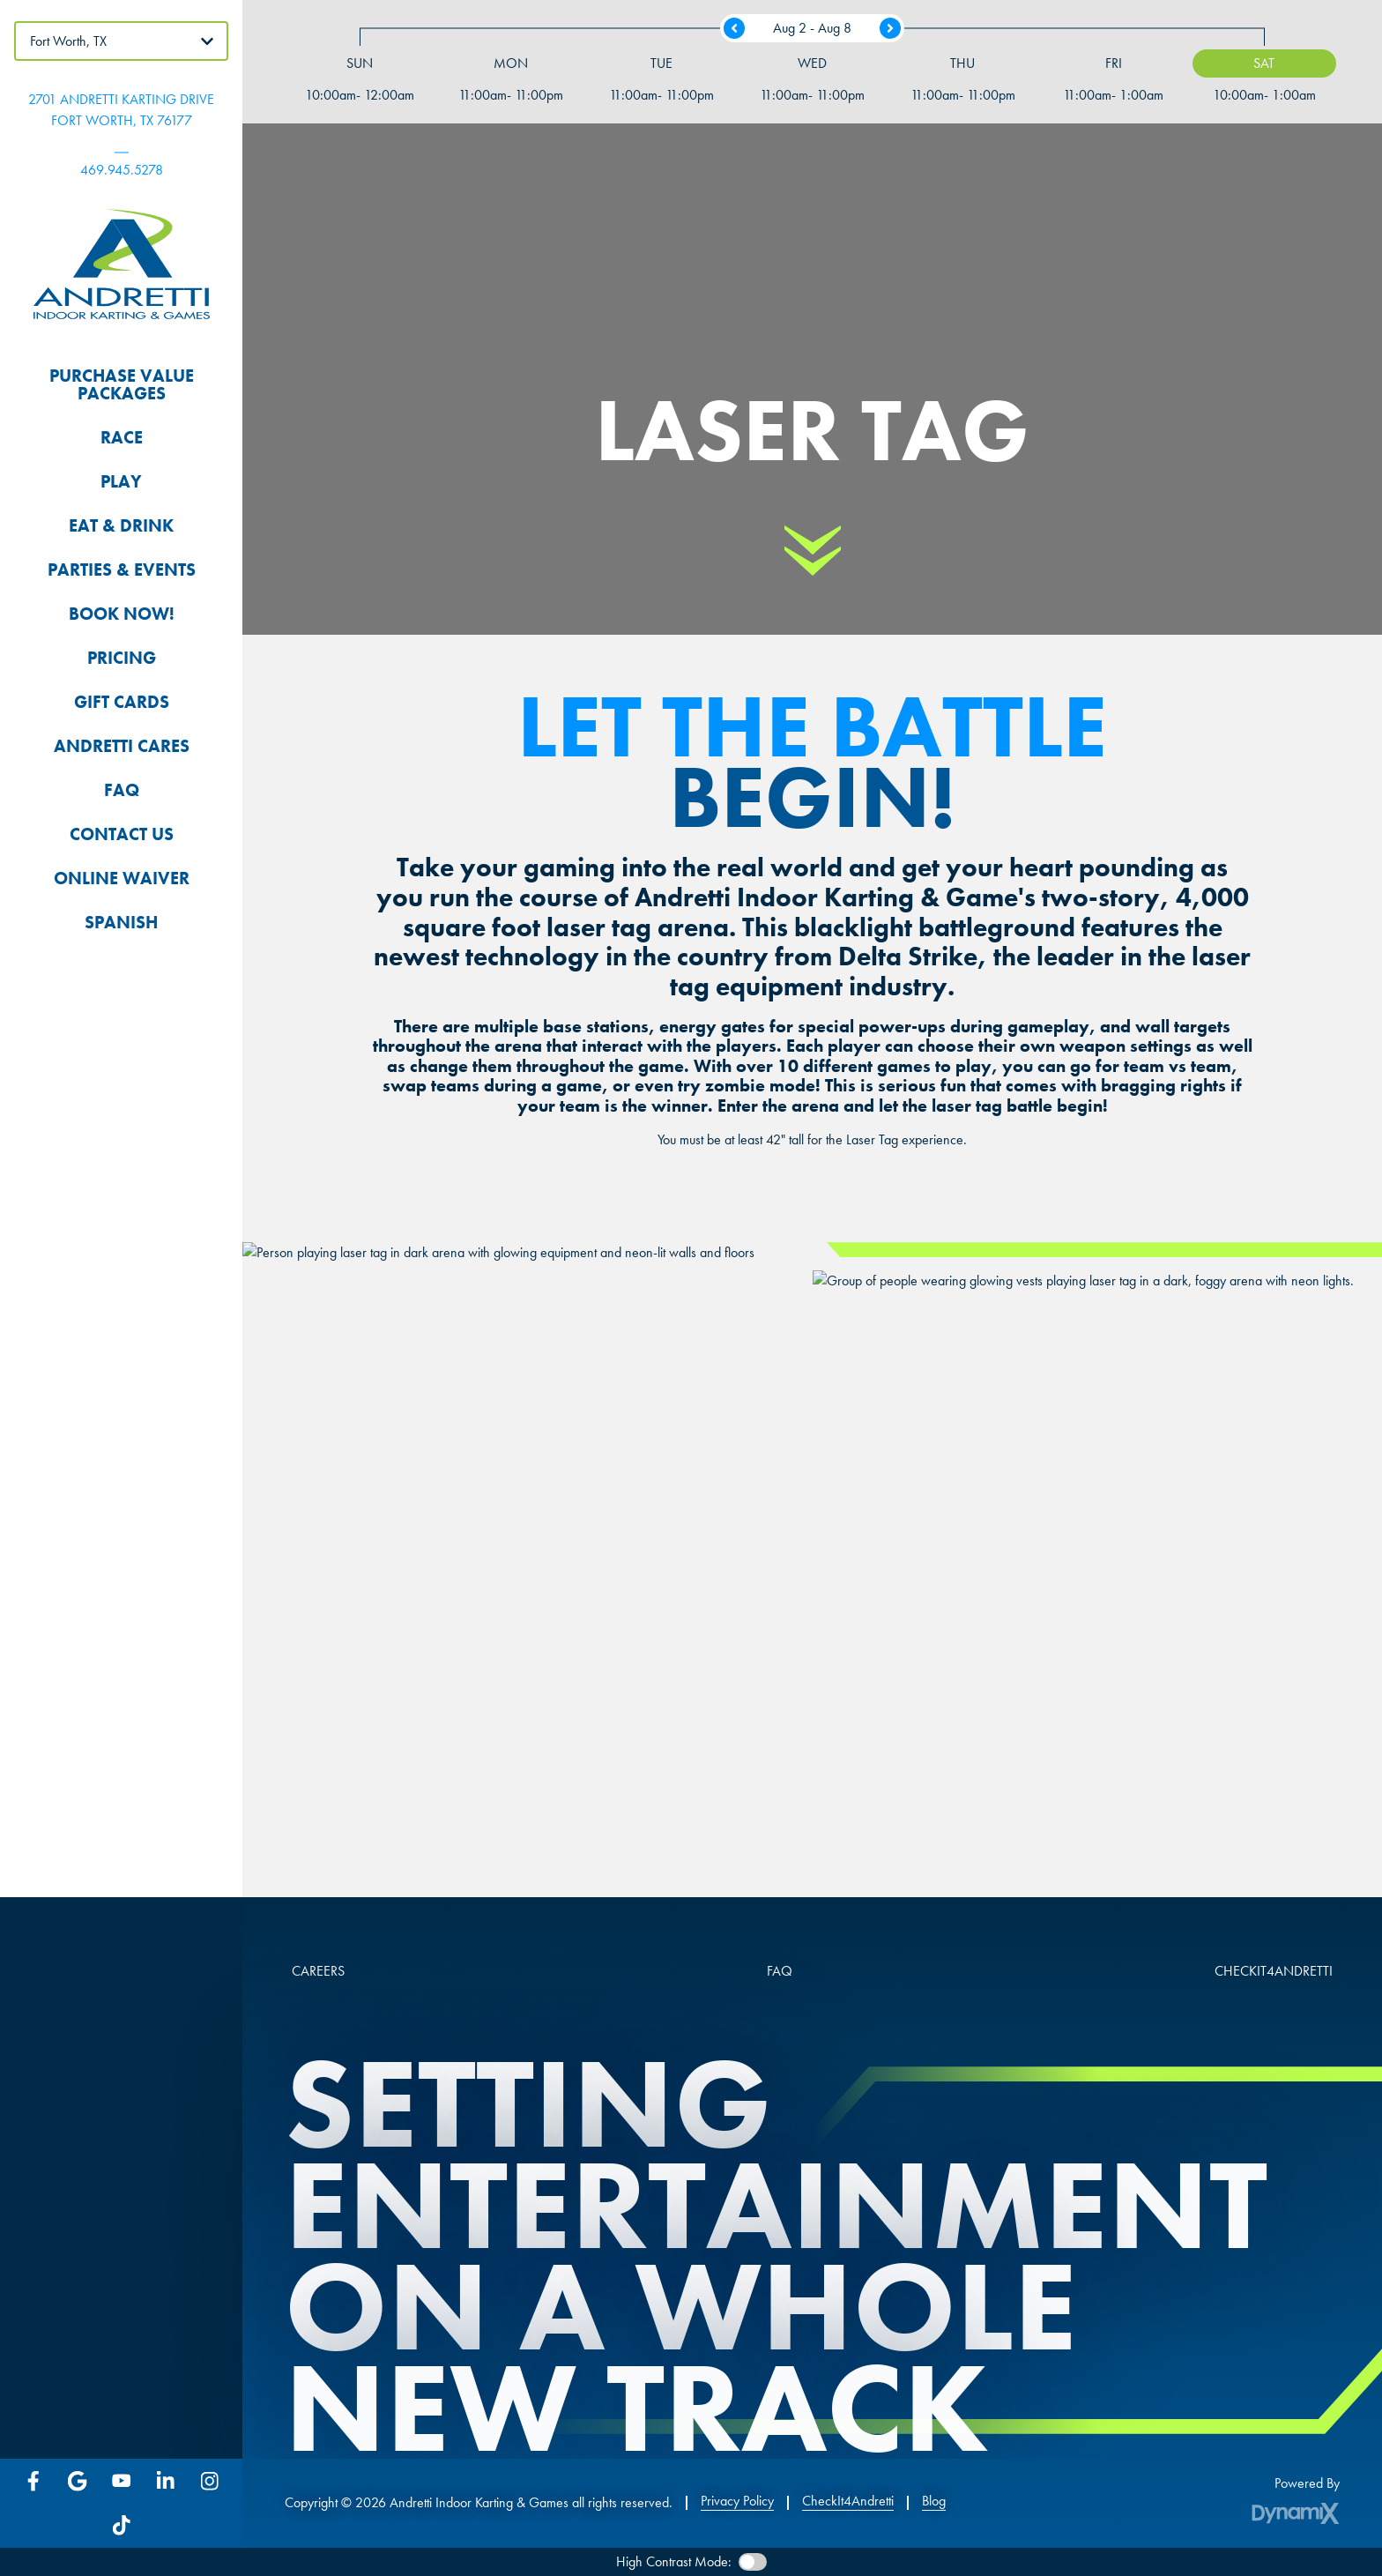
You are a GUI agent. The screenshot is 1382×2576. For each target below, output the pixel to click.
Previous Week (734, 28)
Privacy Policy (737, 2501)
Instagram (210, 2481)
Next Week (890, 28)
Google (78, 2481)
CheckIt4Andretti (848, 2501)
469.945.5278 (121, 169)
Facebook (33, 2481)
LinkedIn (166, 2481)
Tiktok (122, 2525)
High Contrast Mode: (674, 2561)
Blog (934, 2501)
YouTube (122, 2481)
